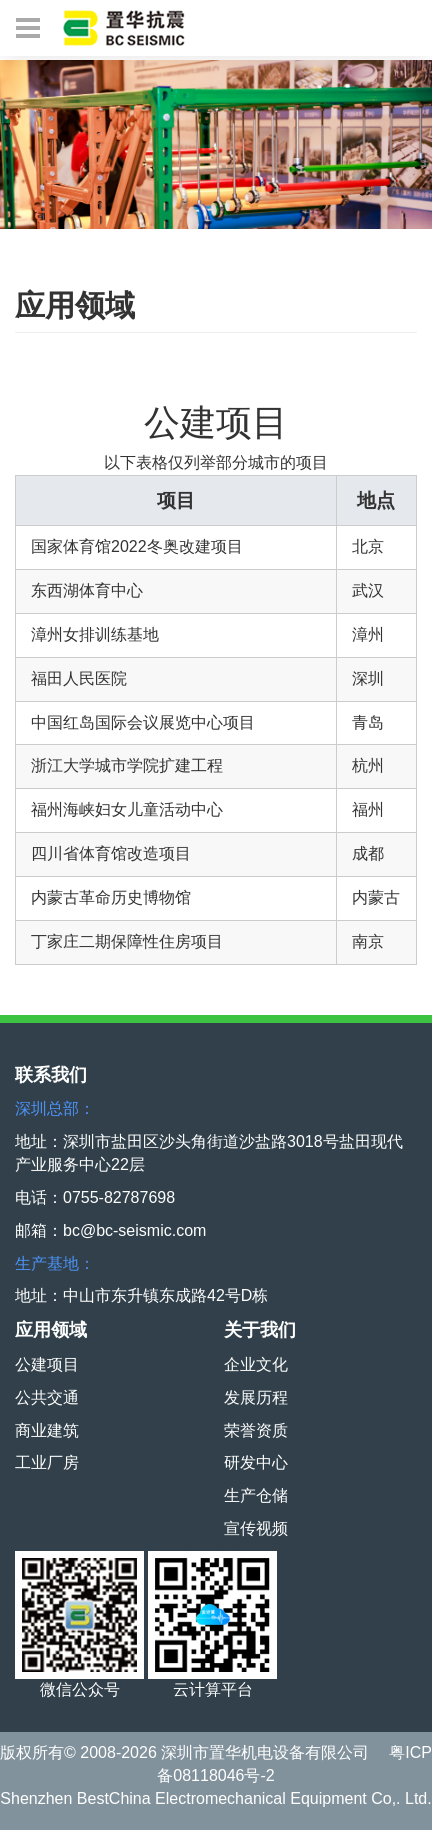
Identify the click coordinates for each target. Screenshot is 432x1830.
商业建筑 (47, 1430)
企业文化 (256, 1364)
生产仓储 (256, 1495)
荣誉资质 (256, 1430)
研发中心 (256, 1462)
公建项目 (47, 1364)
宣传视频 (256, 1528)
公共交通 (47, 1397)
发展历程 (256, 1397)
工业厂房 (47, 1462)
